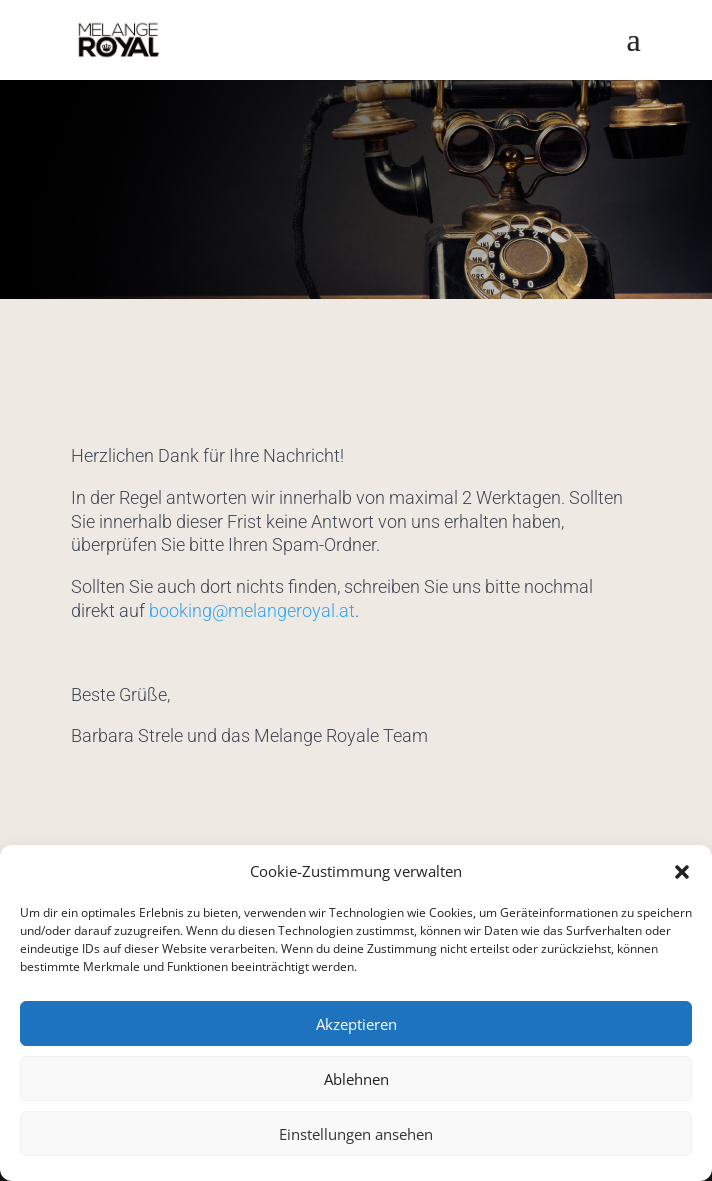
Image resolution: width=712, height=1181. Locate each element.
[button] (682, 872)
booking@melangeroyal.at (252, 610)
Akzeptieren (356, 1024)
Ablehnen (356, 1079)
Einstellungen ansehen (356, 1134)
